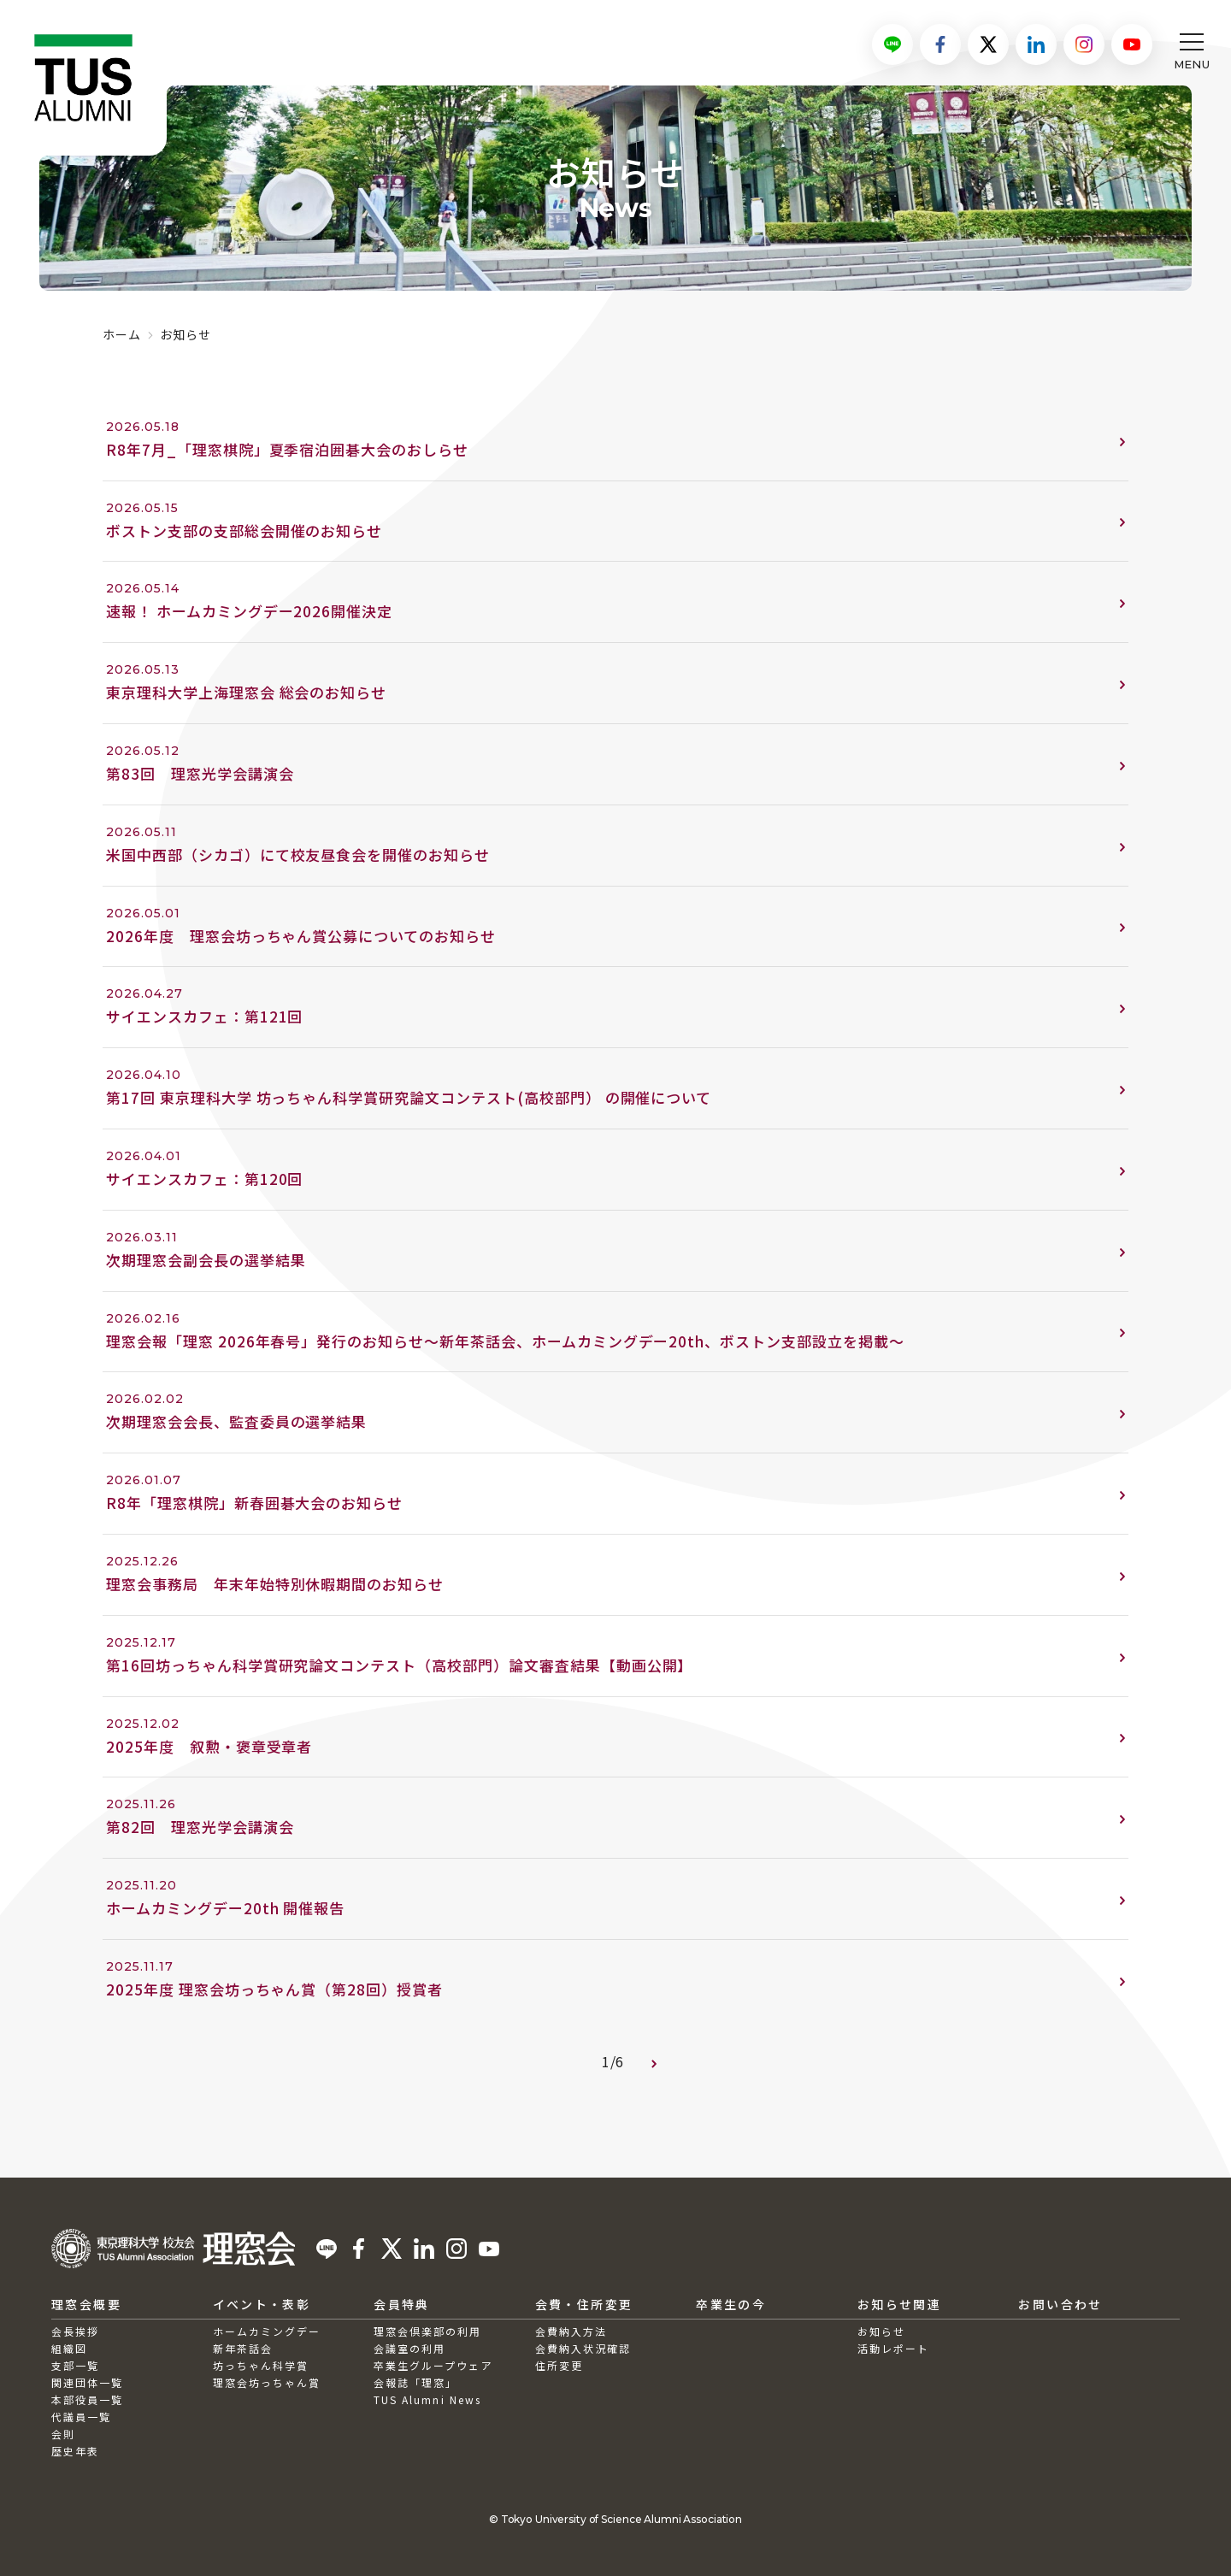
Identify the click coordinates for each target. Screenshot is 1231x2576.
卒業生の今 (731, 2304)
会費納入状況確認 (583, 2348)
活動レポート (893, 2348)
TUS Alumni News (427, 2399)
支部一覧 (75, 2365)
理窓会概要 (86, 2304)
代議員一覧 (81, 2416)
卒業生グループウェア (433, 2365)
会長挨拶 (75, 2331)
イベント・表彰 (262, 2304)
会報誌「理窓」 (415, 2382)
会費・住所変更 (584, 2304)
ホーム (122, 334)
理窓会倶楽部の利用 (427, 2331)
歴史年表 (75, 2450)
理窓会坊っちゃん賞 (267, 2382)
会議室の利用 (409, 2348)
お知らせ (881, 2331)
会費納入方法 (571, 2331)
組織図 (69, 2348)
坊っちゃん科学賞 (261, 2365)
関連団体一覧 (87, 2382)
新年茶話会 (243, 2348)
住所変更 (559, 2365)
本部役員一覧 (87, 2399)
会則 (63, 2433)
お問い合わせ (1060, 2304)
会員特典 (402, 2304)
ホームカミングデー (267, 2331)
